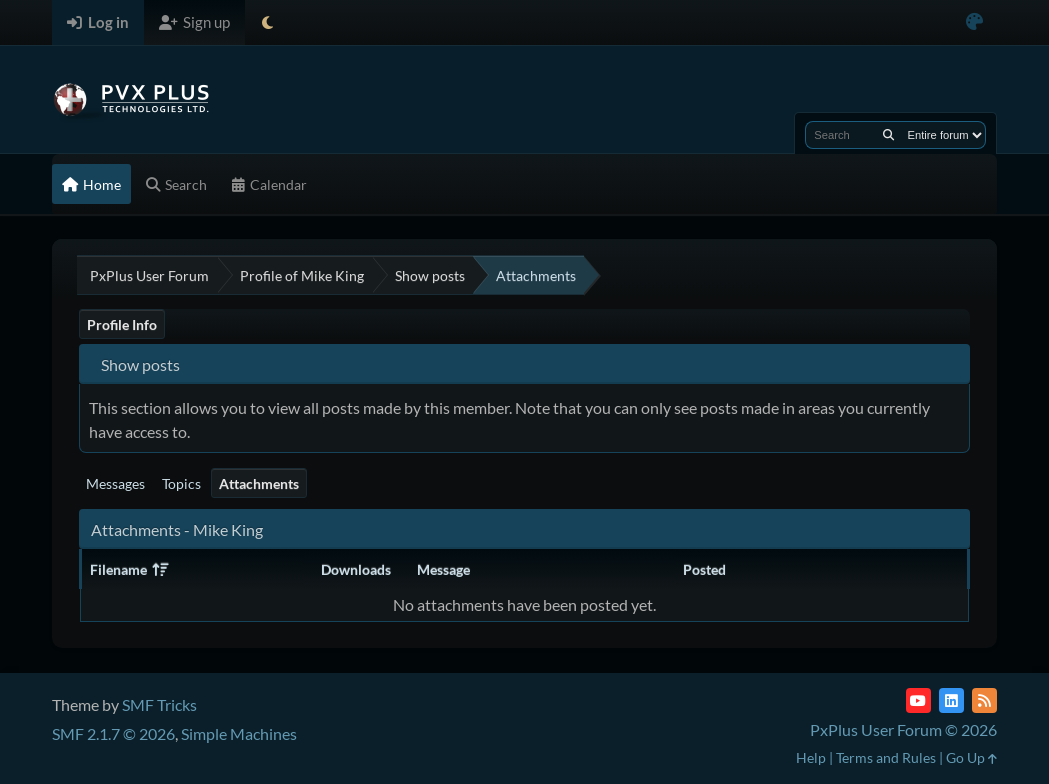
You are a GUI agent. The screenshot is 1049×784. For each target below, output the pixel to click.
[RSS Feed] (984, 700)
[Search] (888, 135)
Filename (129, 569)
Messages (115, 483)
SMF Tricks (159, 704)
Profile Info (122, 324)
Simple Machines (239, 733)
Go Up (971, 757)
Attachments (259, 483)
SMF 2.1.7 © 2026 (113, 733)
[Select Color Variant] (974, 22)
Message (443, 569)
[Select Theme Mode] (267, 22)
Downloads (356, 569)
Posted (704, 569)
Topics (181, 483)
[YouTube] (918, 700)
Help (811, 757)
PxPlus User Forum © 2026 (903, 729)
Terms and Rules (886, 757)
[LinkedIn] (951, 700)
